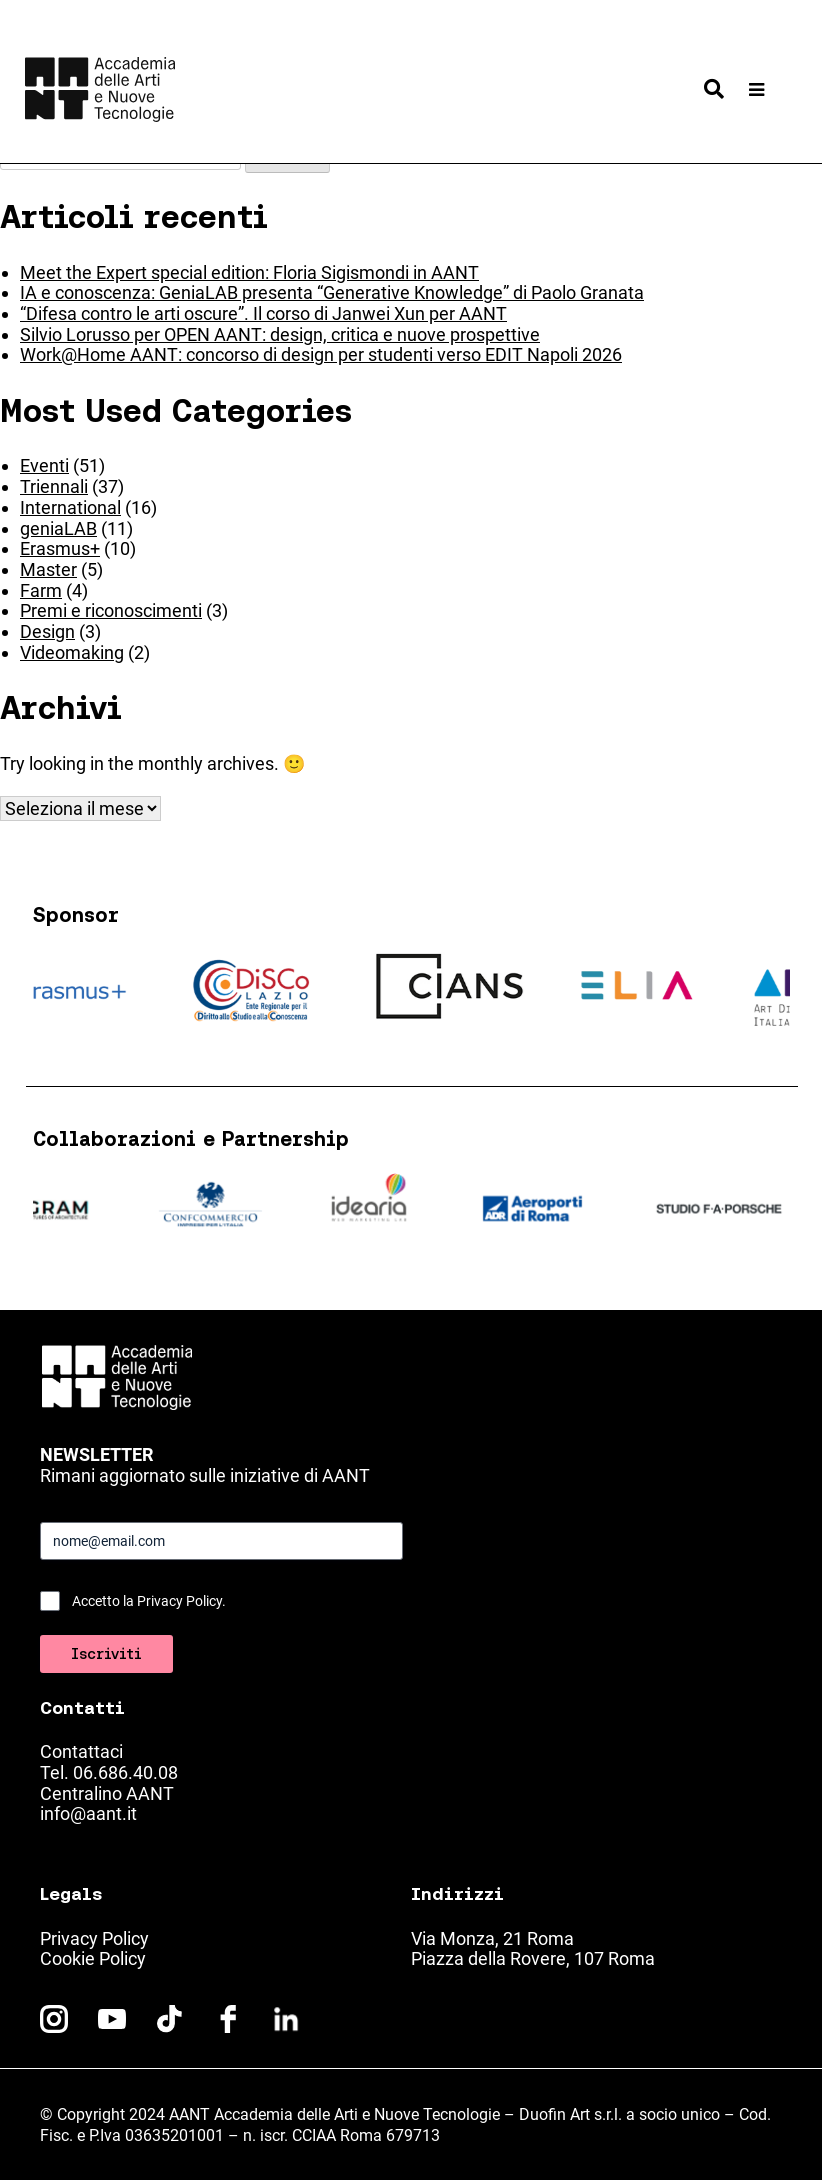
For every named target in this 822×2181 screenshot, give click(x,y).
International (70, 507)
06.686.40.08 (125, 1772)
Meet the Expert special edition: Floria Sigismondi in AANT (249, 272)
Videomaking (72, 652)
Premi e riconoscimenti (111, 610)
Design (47, 631)
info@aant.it (88, 1813)
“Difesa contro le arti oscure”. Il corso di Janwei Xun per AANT (263, 313)
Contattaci (81, 1751)
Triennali (54, 486)
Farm (41, 590)
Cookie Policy (93, 1958)
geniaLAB (58, 528)
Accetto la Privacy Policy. (149, 1601)
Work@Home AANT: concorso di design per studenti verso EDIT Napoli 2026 (321, 354)
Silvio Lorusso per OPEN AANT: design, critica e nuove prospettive (280, 334)
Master (48, 569)
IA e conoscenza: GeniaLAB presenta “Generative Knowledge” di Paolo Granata (332, 292)
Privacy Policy (94, 1938)
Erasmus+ (60, 548)
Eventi (44, 465)
